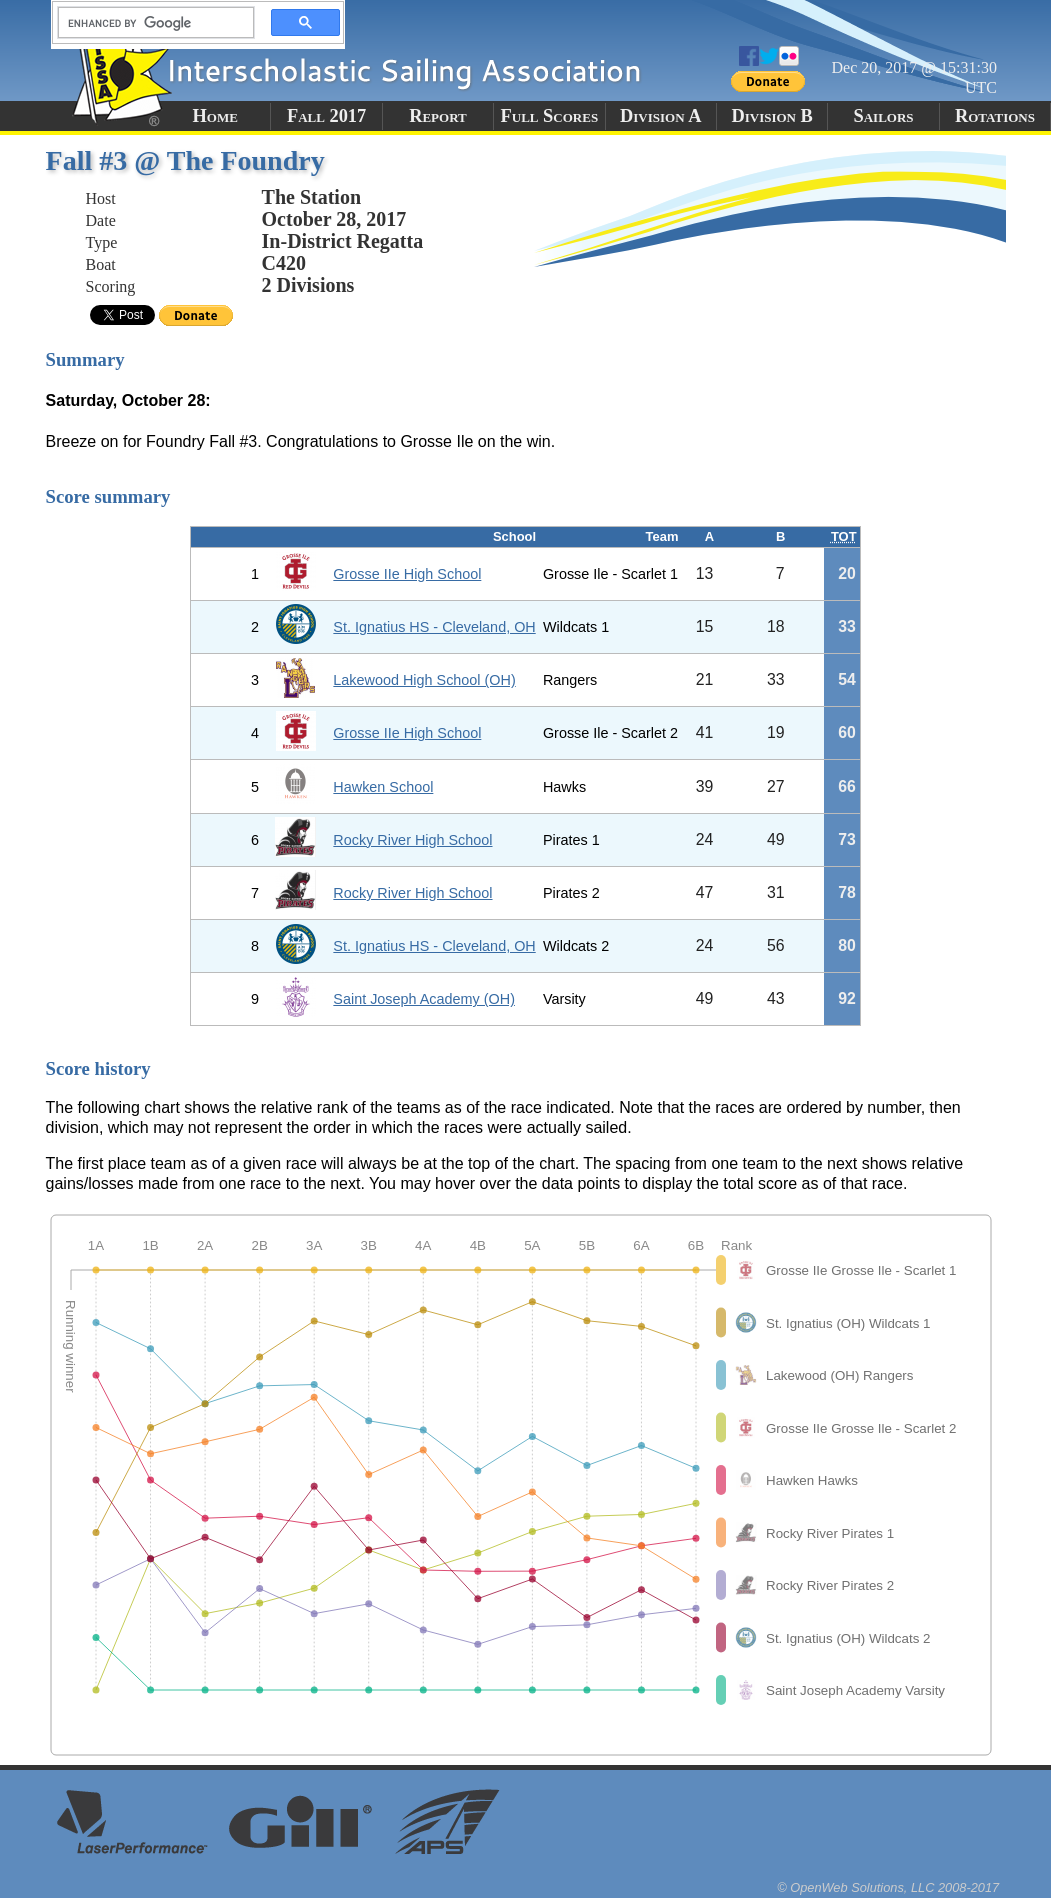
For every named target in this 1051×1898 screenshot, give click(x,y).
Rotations (995, 116)
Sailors (884, 116)
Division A (660, 116)
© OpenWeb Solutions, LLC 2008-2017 (888, 1887)
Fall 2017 (326, 116)
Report (438, 116)
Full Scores (550, 116)
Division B (771, 116)
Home (215, 116)
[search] (150, 23)
